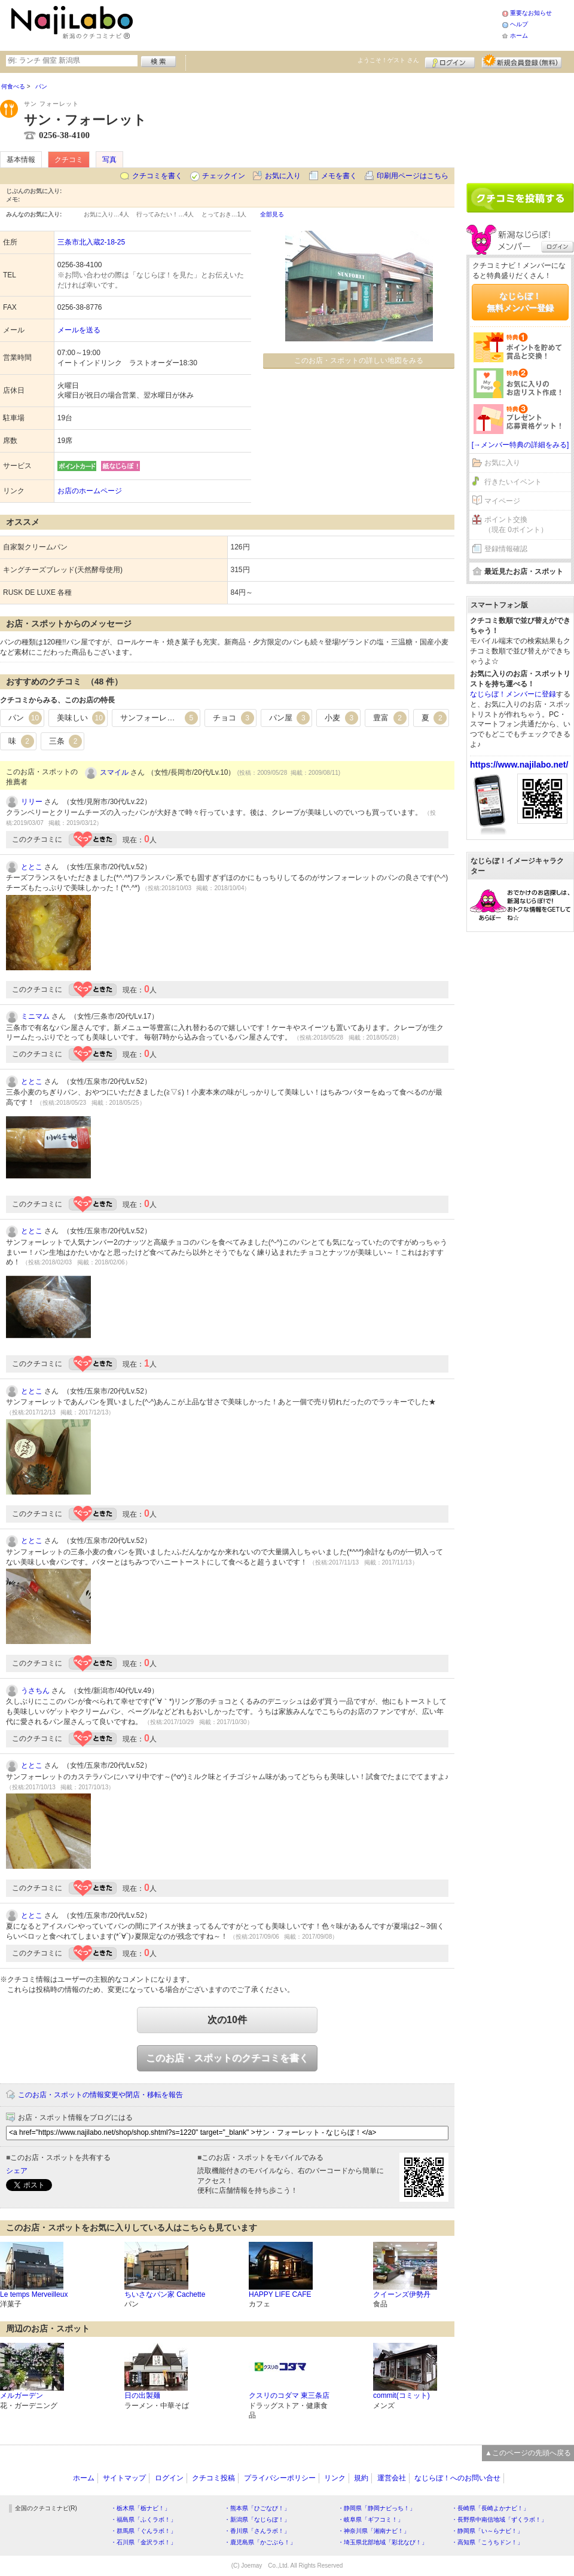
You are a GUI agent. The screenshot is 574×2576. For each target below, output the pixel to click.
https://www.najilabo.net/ (519, 764)
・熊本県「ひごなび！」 (257, 2508)
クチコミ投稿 (213, 2478)
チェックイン (223, 176)
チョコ (233, 718)
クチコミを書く (157, 176)
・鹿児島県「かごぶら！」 (260, 2542)
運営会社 (391, 2478)
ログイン (450, 61)
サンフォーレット (159, 718)
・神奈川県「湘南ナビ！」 (374, 2531)
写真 (109, 159)
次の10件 (227, 2020)
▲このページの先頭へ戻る (528, 2453)
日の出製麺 (142, 2395)
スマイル (114, 772)
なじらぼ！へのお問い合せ (457, 2478)
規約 (361, 2478)
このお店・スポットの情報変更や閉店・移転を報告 (100, 2095)
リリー (31, 801)
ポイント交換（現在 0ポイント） (516, 524)
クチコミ (68, 159)
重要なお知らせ (531, 13)
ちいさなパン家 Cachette (164, 2294)
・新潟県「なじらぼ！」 (257, 2519)
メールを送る (78, 330)
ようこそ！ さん (388, 60)
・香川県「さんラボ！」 (257, 2531)
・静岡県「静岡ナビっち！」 (377, 2508)
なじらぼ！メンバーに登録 (513, 694)
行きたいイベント (513, 482)
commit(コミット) (401, 2395)
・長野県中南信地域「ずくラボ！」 (499, 2519)
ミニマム (35, 1016)
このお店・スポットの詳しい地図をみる (358, 360)
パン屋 (289, 718)
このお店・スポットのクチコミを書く (227, 2058)
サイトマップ (124, 2478)
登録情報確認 (505, 549)
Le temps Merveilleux (34, 2294)
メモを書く (339, 176)
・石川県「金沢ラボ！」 (143, 2542)
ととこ (31, 867)
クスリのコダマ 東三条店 (289, 2395)
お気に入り (283, 176)
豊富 (390, 718)
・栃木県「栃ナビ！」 (140, 2508)
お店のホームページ (89, 491)
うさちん (35, 1690)
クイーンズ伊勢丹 (401, 2294)
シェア (17, 2170)
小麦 (341, 718)
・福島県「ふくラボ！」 (143, 2519)
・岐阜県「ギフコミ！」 (371, 2519)
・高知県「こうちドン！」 (487, 2542)
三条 (66, 741)
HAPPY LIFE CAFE (280, 2294)
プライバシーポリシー (280, 2478)
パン (25, 718)
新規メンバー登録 (521, 61)
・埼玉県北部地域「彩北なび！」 (383, 2542)
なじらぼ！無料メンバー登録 (520, 302)
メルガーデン (21, 2395)
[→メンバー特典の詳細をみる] (520, 445)
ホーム (519, 35)
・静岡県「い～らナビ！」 (487, 2531)
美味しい (81, 718)
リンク (335, 2478)
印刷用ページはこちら (412, 176)
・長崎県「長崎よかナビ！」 (490, 2508)
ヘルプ (519, 24)
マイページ (502, 501)
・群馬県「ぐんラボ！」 (143, 2531)
